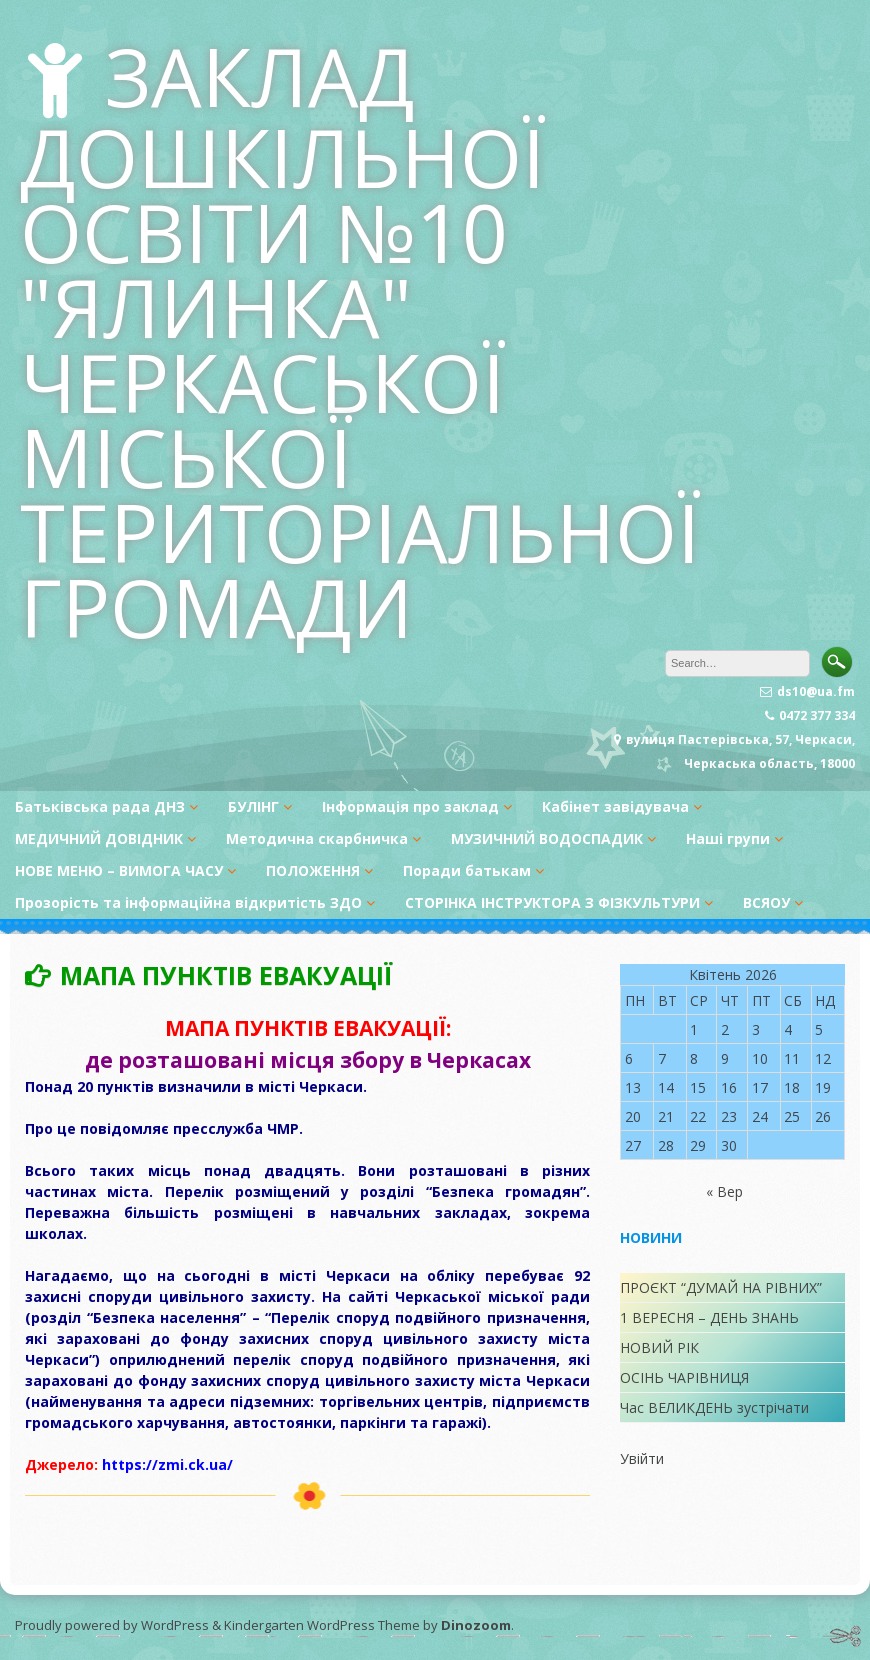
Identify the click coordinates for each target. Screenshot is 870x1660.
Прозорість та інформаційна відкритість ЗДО (188, 902)
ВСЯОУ (766, 902)
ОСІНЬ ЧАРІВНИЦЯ (684, 1377)
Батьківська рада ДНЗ (100, 806)
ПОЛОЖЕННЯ (313, 870)
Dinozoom (476, 1625)
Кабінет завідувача (615, 806)
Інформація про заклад (410, 806)
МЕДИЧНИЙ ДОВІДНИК (99, 838)
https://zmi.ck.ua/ (167, 1464)
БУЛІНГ (253, 806)
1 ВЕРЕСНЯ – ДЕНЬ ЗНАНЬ (709, 1317)
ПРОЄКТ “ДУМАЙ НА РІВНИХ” (721, 1287)
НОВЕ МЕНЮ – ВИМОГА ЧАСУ (119, 870)
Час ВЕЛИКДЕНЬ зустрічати (714, 1407)
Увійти (642, 1458)
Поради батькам (467, 870)
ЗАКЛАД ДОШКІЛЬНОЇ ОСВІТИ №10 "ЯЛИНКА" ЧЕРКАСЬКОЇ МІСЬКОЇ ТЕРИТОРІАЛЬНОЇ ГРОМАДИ (360, 341)
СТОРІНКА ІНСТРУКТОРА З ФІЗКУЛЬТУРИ (552, 902)
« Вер (724, 1191)
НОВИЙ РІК (659, 1347)
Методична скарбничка (317, 838)
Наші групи (728, 838)
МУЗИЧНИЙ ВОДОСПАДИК (547, 838)
